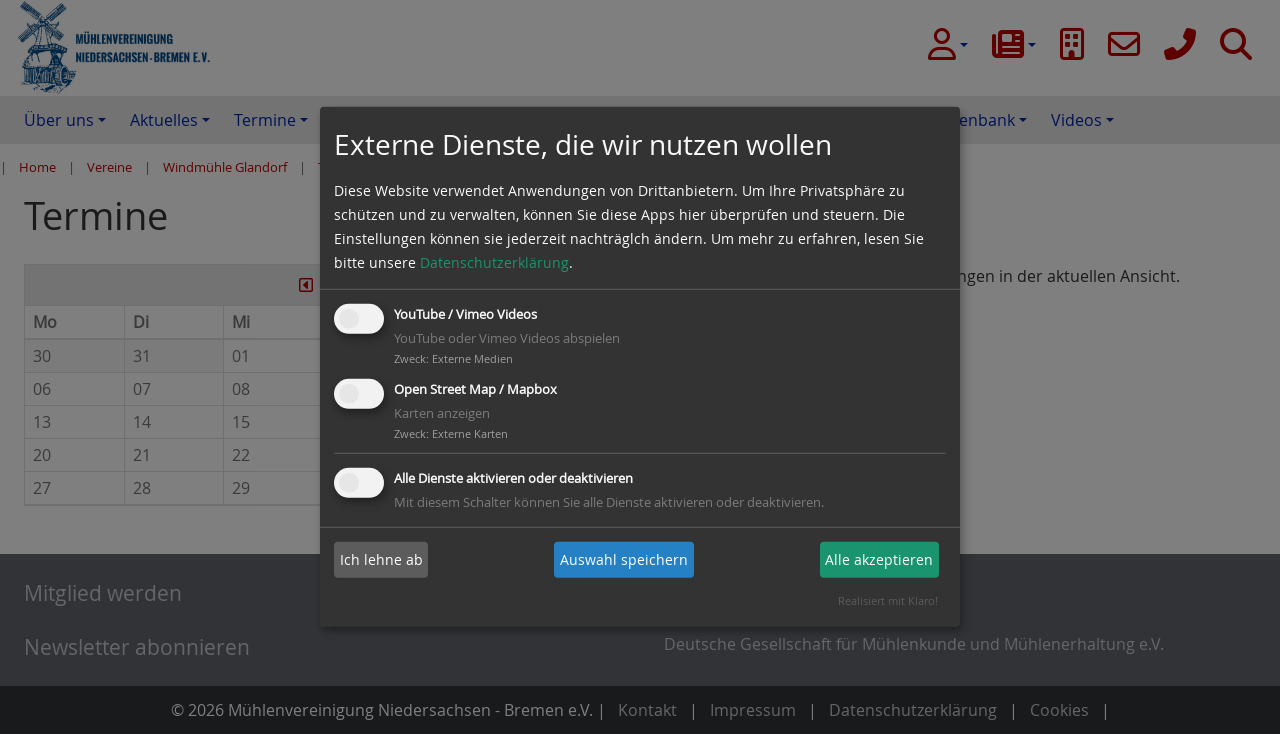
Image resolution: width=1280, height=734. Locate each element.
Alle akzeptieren (879, 559)
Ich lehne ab (381, 559)
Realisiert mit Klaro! (888, 600)
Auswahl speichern (624, 559)
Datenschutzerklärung (494, 262)
